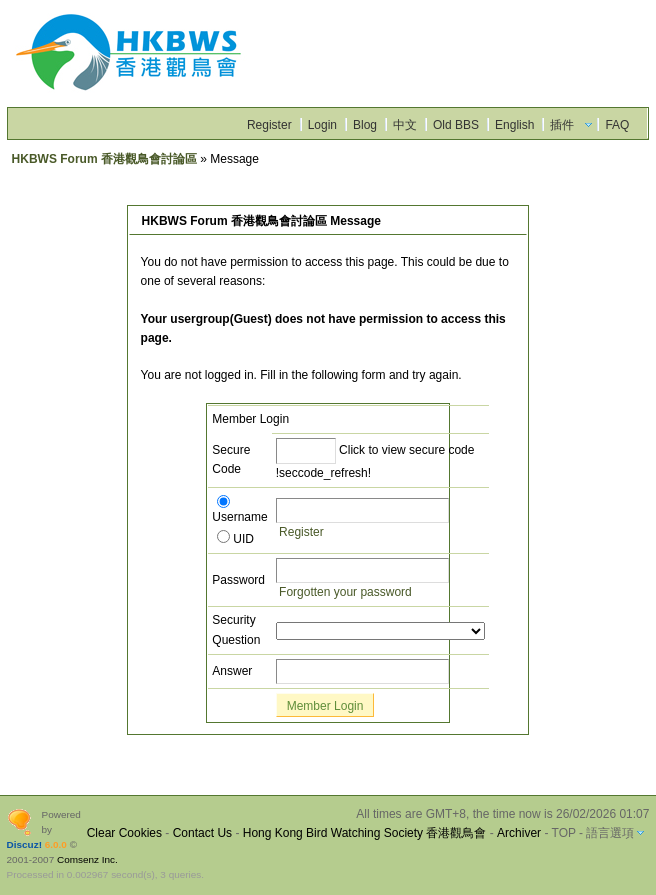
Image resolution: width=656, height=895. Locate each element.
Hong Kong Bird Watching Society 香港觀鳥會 (365, 833)
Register (269, 125)
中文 (405, 125)
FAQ (617, 125)
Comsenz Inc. (87, 859)
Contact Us (202, 833)
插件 (562, 125)
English (514, 125)
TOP (564, 833)
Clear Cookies (124, 833)
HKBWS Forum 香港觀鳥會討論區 (104, 159)
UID (235, 539)
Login (322, 125)
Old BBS (456, 125)
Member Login (325, 706)
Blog (365, 125)
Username (239, 510)
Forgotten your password (345, 592)
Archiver (519, 833)
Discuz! (24, 844)
